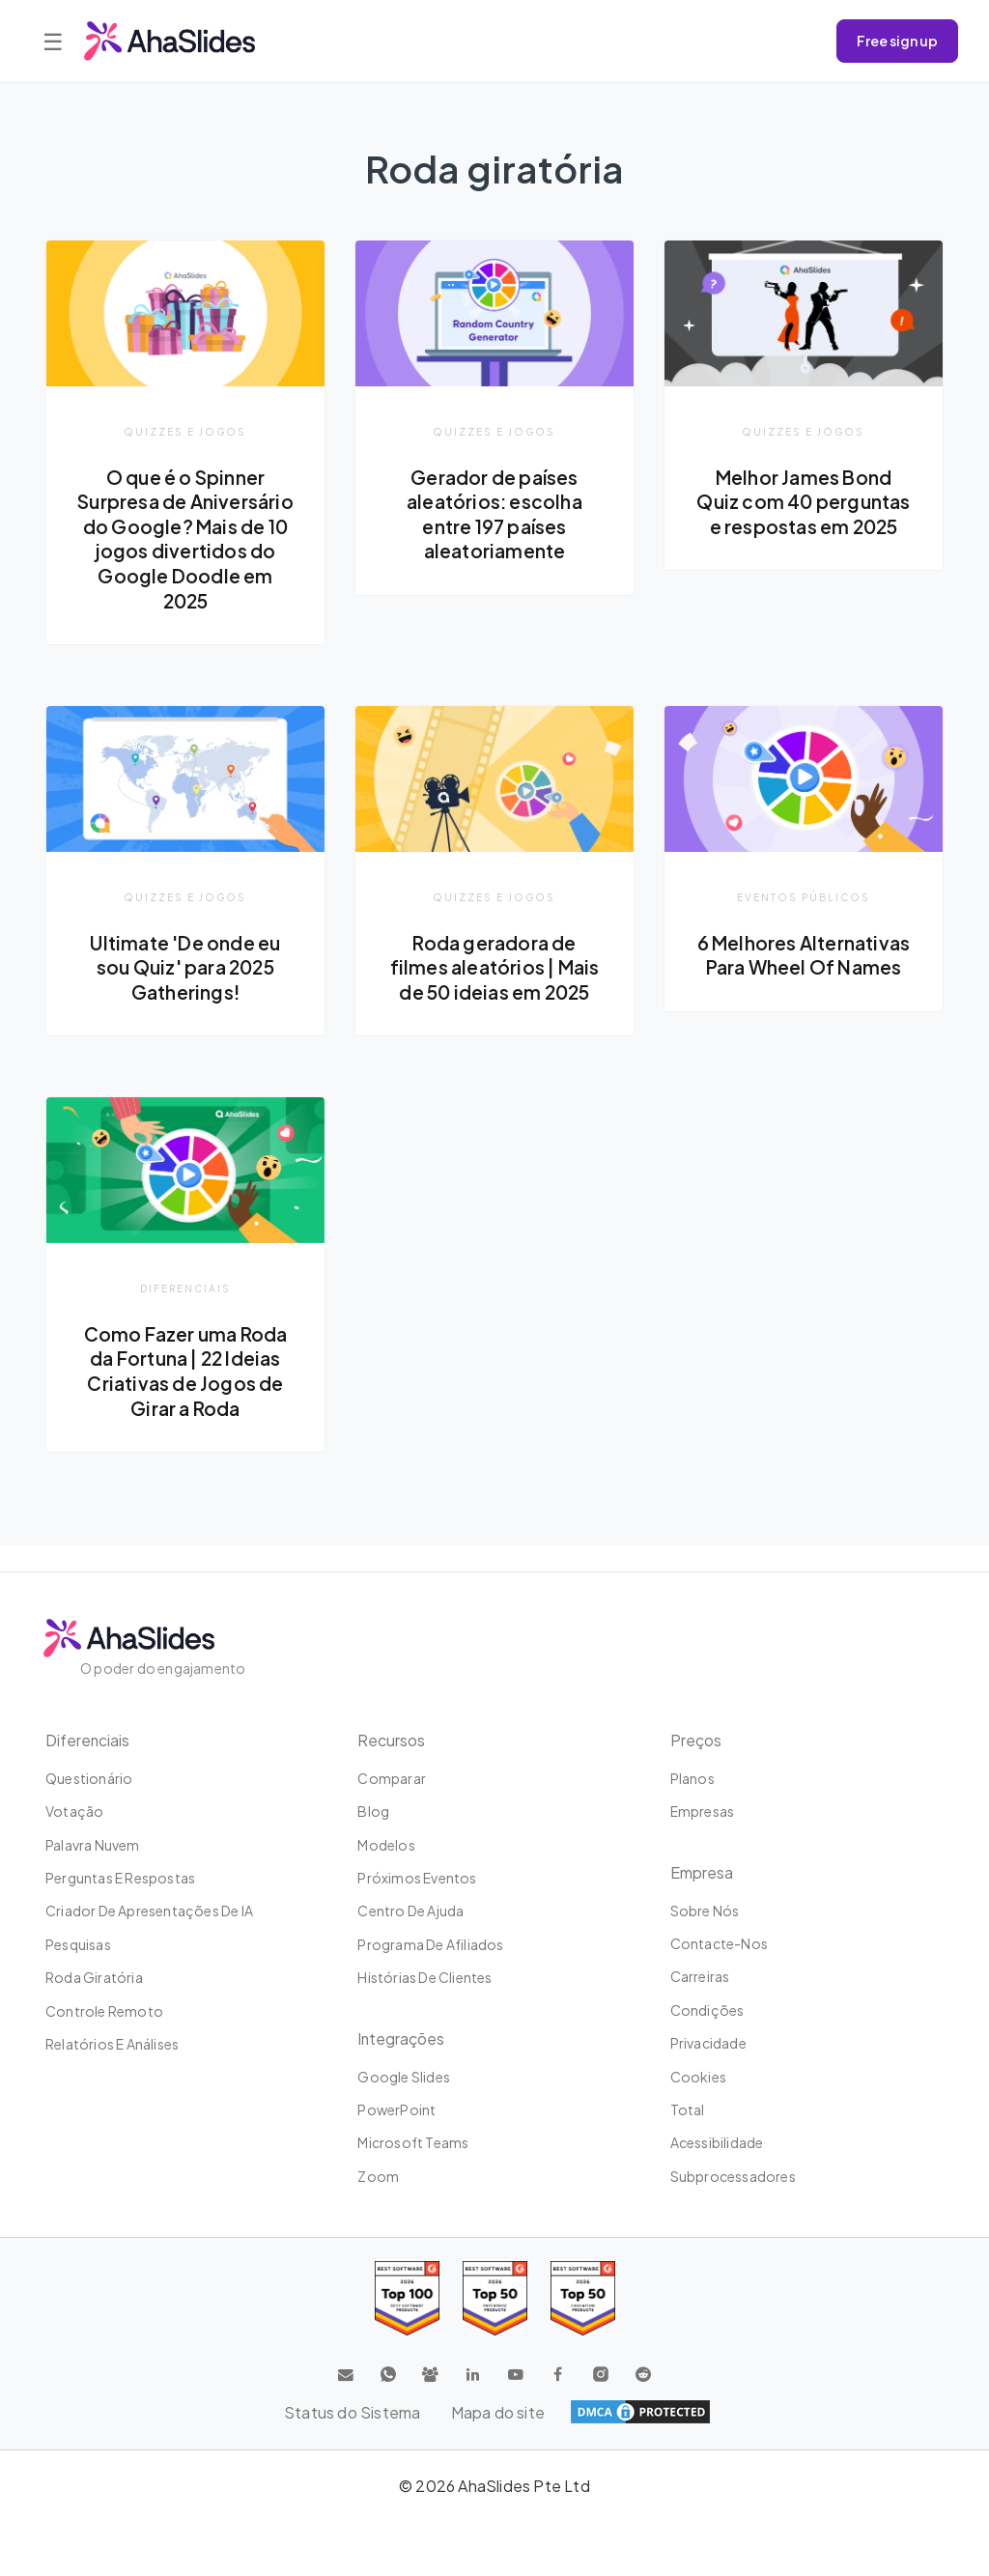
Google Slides (403, 2076)
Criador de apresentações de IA (149, 1910)
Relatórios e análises (112, 2043)
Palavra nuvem (92, 1845)
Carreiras (700, 1976)
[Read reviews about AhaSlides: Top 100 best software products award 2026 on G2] (407, 2298)
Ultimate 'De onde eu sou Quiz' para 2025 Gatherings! (185, 992)
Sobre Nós (705, 1910)
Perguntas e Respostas (120, 1877)
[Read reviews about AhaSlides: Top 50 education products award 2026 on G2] (495, 2298)
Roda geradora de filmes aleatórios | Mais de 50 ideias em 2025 (495, 992)
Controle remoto (104, 2011)
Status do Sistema (352, 2412)
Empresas (702, 1811)
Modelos (385, 1845)
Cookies (698, 2076)
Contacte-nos (719, 1943)
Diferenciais (185, 1314)
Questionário (88, 1778)
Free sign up (897, 40)
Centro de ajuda (410, 1910)
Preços (696, 1740)
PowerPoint (396, 2109)
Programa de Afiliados (430, 1944)
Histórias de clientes (424, 1977)
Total (687, 2109)
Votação (74, 1811)
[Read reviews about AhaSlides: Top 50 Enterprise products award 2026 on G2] (583, 2298)
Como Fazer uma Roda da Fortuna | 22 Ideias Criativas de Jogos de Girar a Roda (186, 1396)
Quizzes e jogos (185, 431)
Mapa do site (498, 2412)
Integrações (401, 2038)
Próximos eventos (416, 1877)
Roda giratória (94, 1977)
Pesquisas (78, 1944)
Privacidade (708, 2043)
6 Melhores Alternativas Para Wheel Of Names (803, 992)
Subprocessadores (733, 2176)
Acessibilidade (717, 2142)
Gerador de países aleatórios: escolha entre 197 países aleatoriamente (495, 514)
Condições (707, 2010)
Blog (373, 1811)
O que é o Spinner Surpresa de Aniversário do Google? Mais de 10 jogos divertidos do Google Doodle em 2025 (185, 551)
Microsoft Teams (412, 2142)
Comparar (391, 1778)
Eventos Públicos (803, 922)
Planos (692, 1778)
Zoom (378, 2176)
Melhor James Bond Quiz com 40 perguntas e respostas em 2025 (803, 514)
